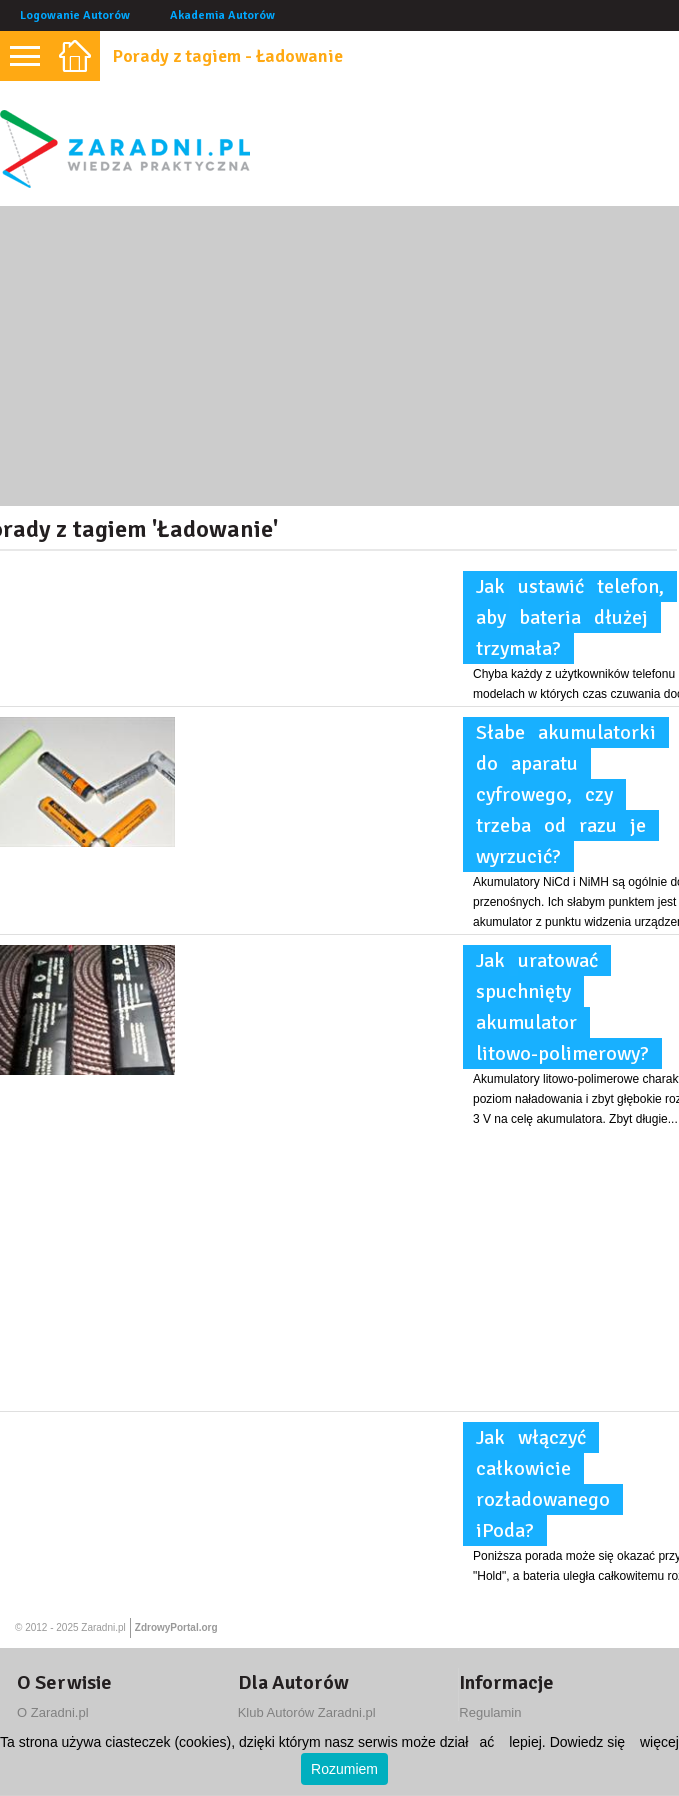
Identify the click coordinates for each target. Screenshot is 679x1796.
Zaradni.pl (103, 1627)
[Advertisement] (339, 356)
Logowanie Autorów (75, 15)
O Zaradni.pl (53, 1712)
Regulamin (490, 1712)
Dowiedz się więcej (614, 1742)
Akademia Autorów (222, 15)
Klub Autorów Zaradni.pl (307, 1712)
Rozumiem (344, 1769)
